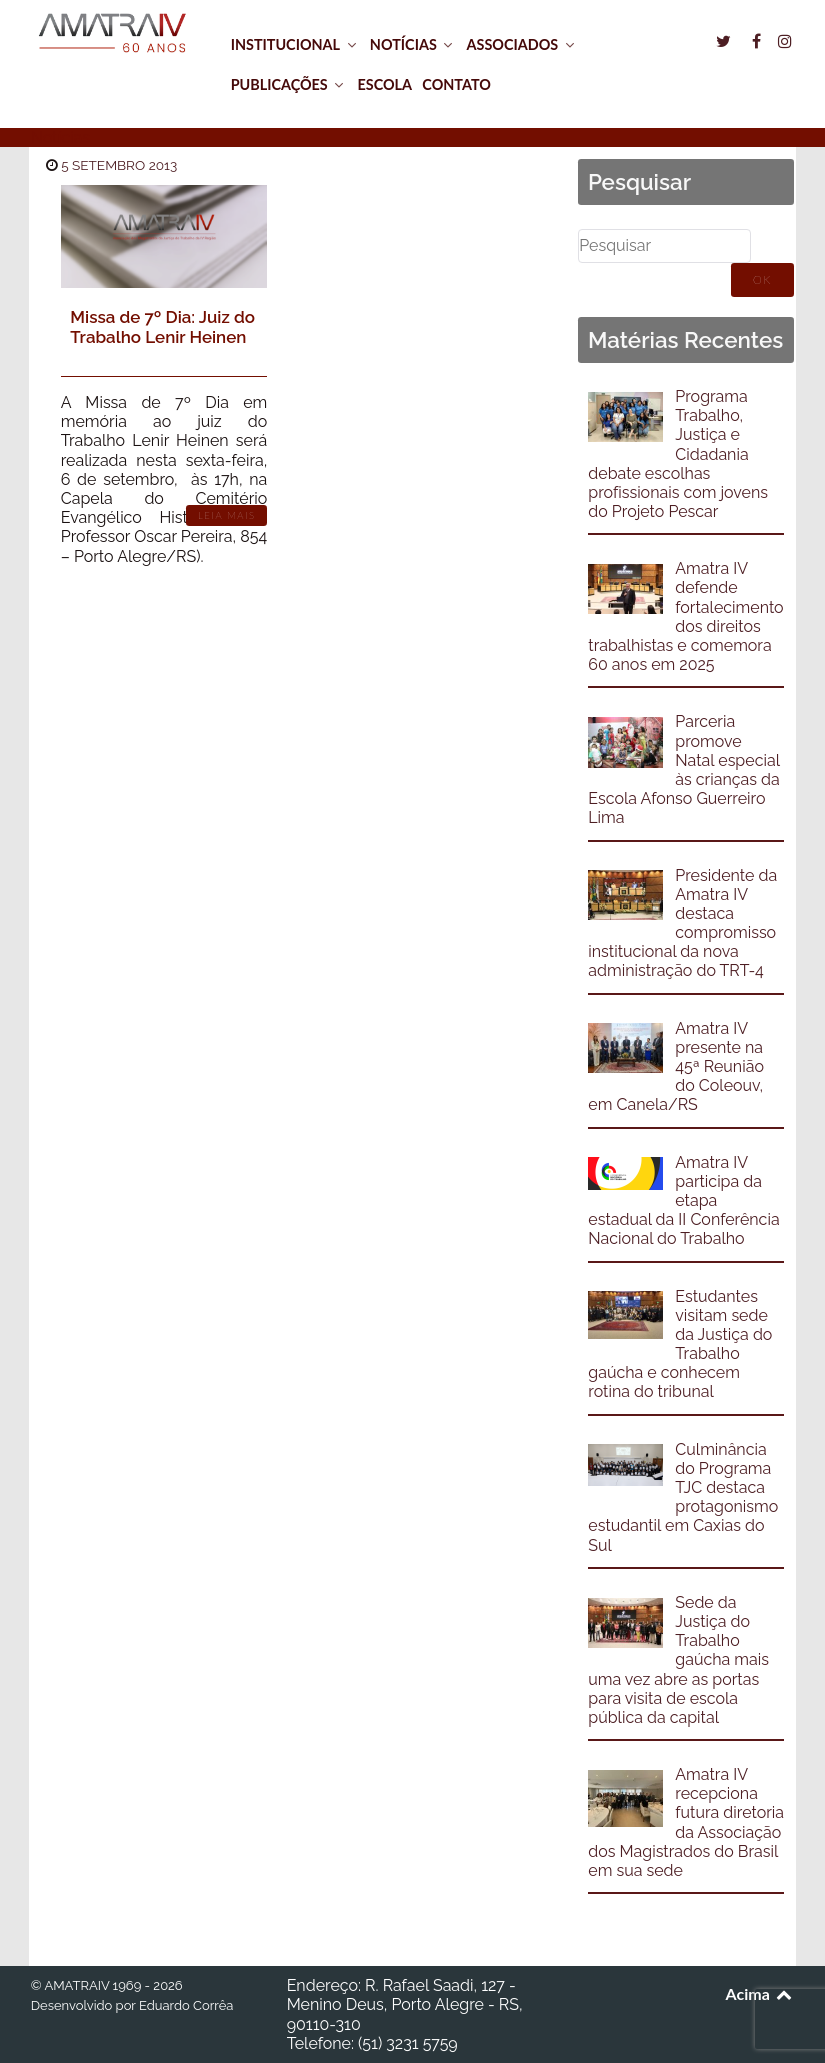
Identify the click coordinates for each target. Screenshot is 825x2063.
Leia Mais (227, 515)
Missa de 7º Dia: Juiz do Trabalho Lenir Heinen (162, 327)
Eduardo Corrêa (186, 2005)
